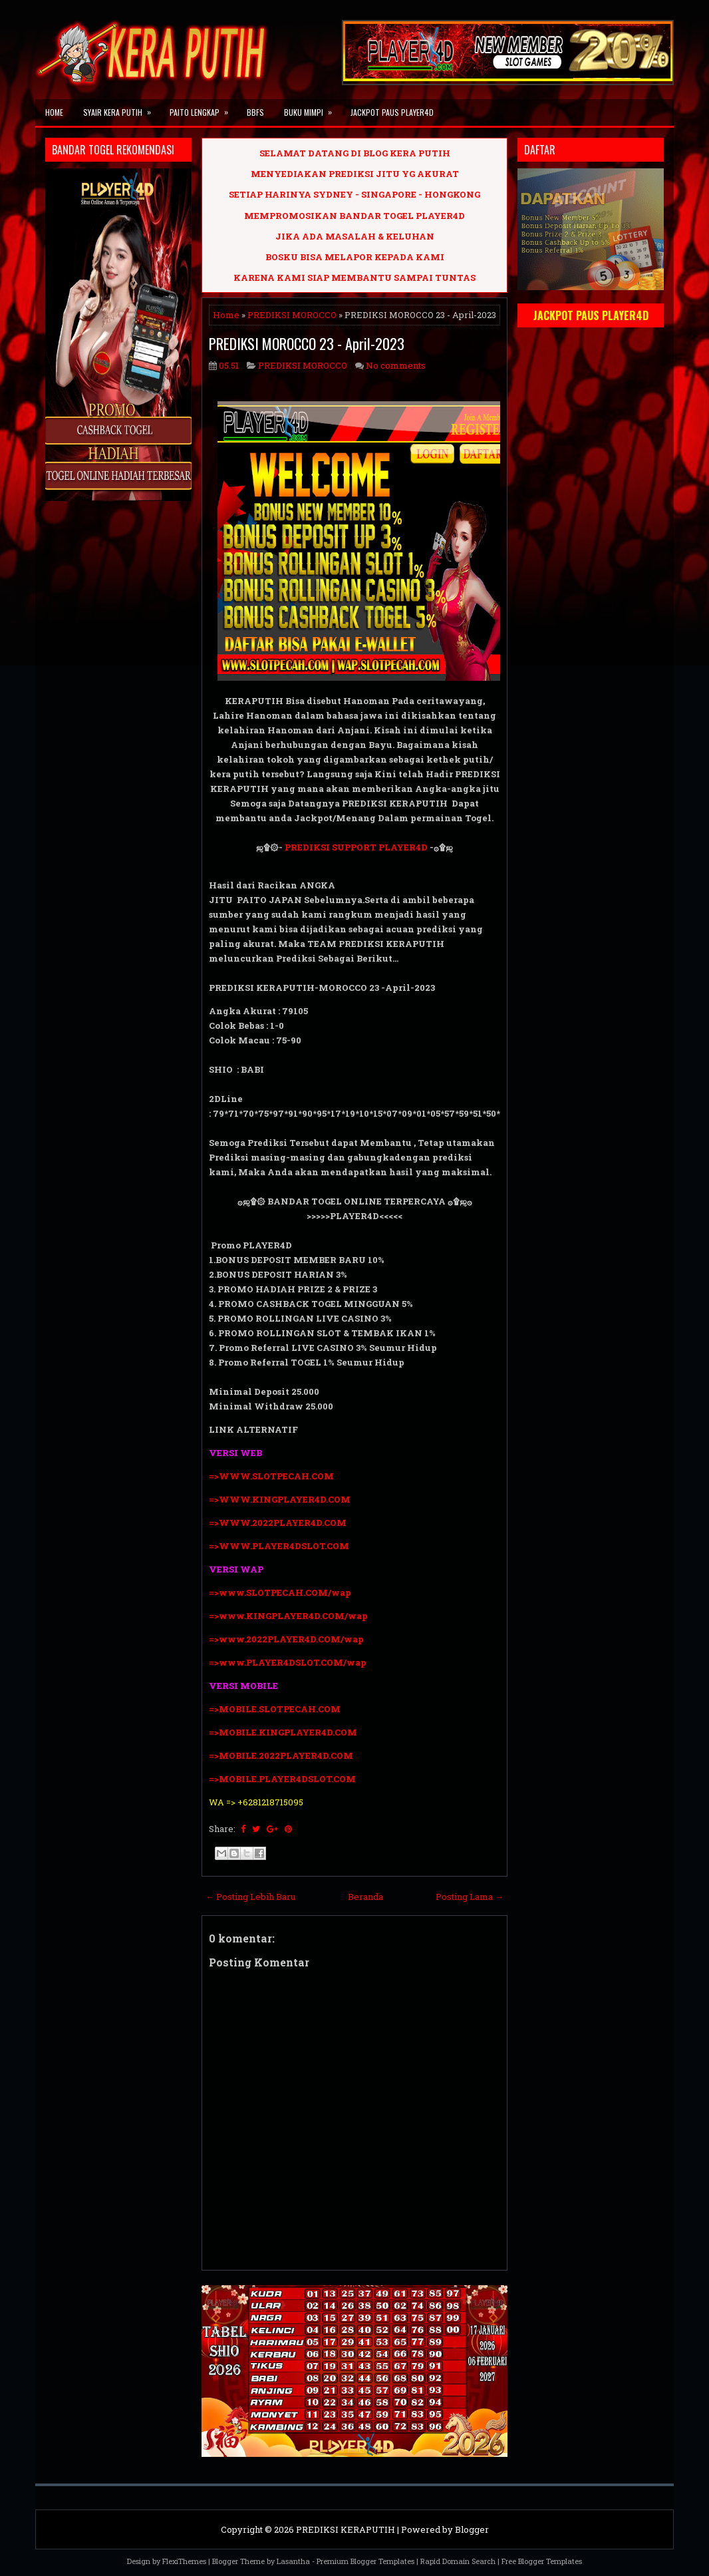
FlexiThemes (184, 2561)
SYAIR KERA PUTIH (121, 108)
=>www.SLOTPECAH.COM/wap (280, 1592)
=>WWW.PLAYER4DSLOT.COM (279, 1546)
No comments (396, 365)
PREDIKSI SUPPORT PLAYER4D (356, 847)
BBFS (255, 112)
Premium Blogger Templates (365, 2561)
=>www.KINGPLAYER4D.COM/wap (288, 1616)
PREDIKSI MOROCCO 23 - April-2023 (306, 343)
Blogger (472, 2529)
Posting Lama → (469, 1897)
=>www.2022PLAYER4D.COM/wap (286, 1639)
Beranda (365, 1897)
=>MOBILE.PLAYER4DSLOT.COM (283, 1779)
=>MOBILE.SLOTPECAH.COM (275, 1709)
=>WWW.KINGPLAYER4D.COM (280, 1499)
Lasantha (293, 2561)
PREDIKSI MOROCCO (292, 315)
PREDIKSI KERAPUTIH (345, 2529)
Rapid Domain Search (458, 2561)
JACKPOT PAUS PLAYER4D (392, 112)
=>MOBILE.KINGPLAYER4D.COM (283, 1732)
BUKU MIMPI (312, 108)
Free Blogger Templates (541, 2561)
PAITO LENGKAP (203, 108)
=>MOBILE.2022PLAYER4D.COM (281, 1755)
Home (54, 112)
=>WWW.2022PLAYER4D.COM (278, 1523)
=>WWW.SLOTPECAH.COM (271, 1476)
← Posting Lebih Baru (250, 1897)
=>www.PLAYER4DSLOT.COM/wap (287, 1662)
